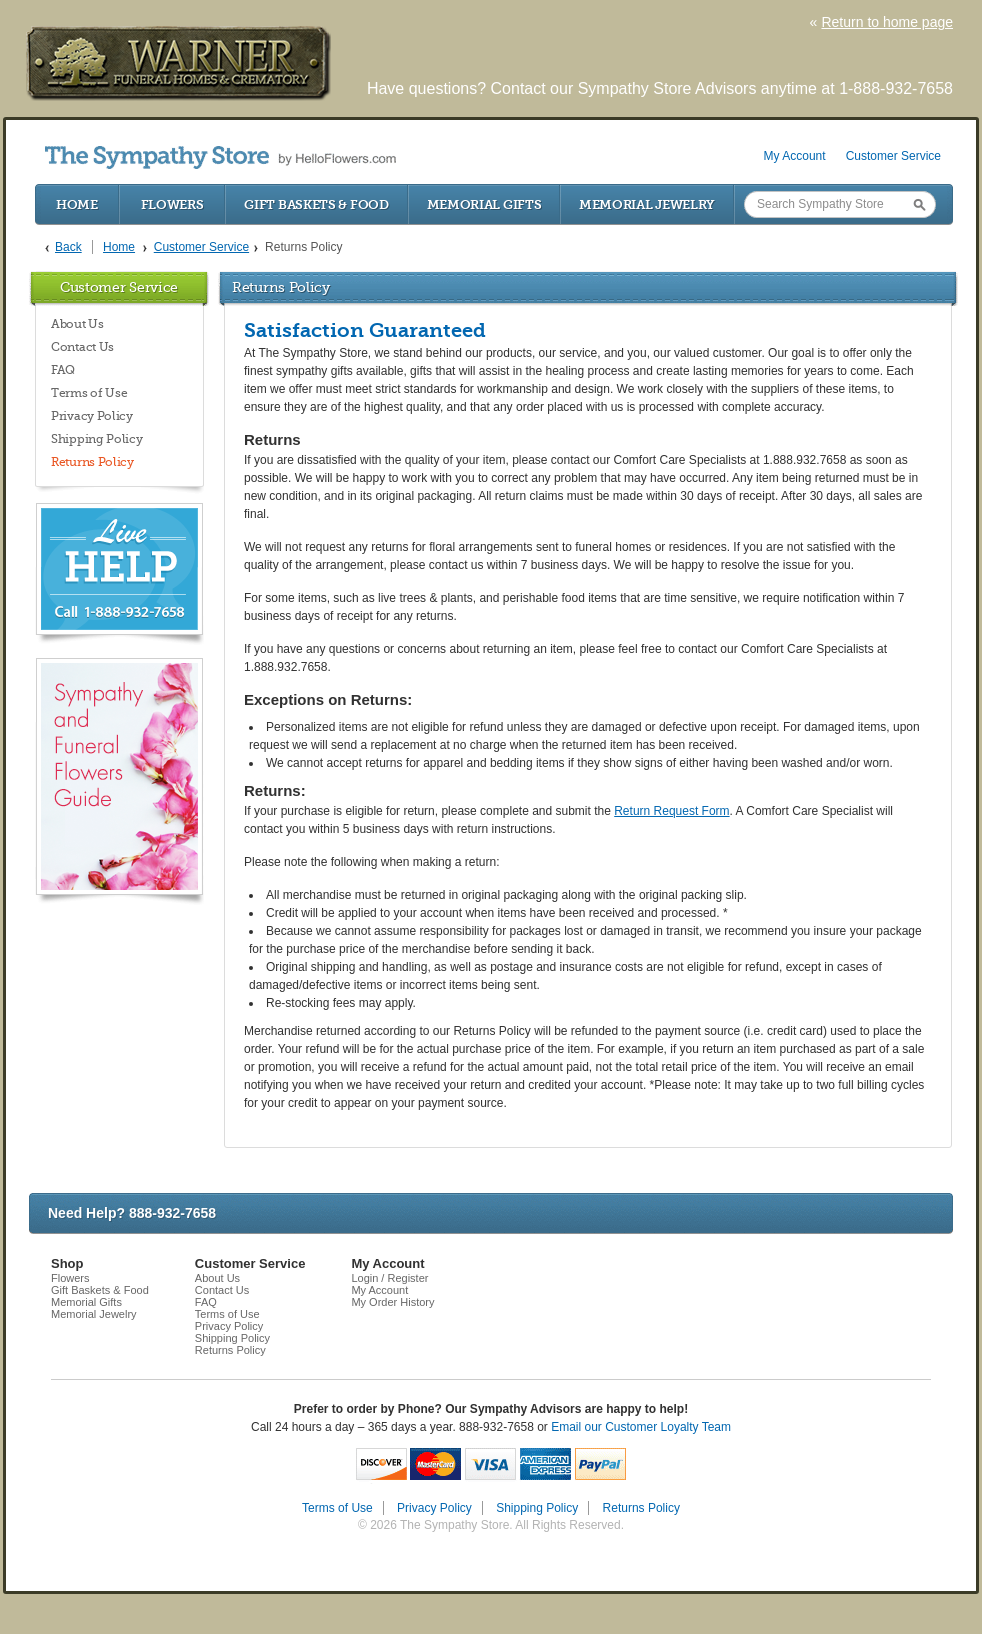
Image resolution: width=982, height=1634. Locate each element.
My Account (795, 156)
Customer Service (893, 156)
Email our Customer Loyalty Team (641, 1427)
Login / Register (389, 1278)
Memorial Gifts (484, 204)
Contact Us (82, 347)
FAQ (63, 370)
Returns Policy (92, 462)
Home (77, 204)
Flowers (172, 204)
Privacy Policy (92, 416)
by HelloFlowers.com (220, 157)
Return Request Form (671, 811)
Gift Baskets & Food (316, 204)
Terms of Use (89, 393)
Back (68, 247)
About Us (77, 324)
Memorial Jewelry (647, 204)
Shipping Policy (97, 439)
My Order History (392, 1302)
